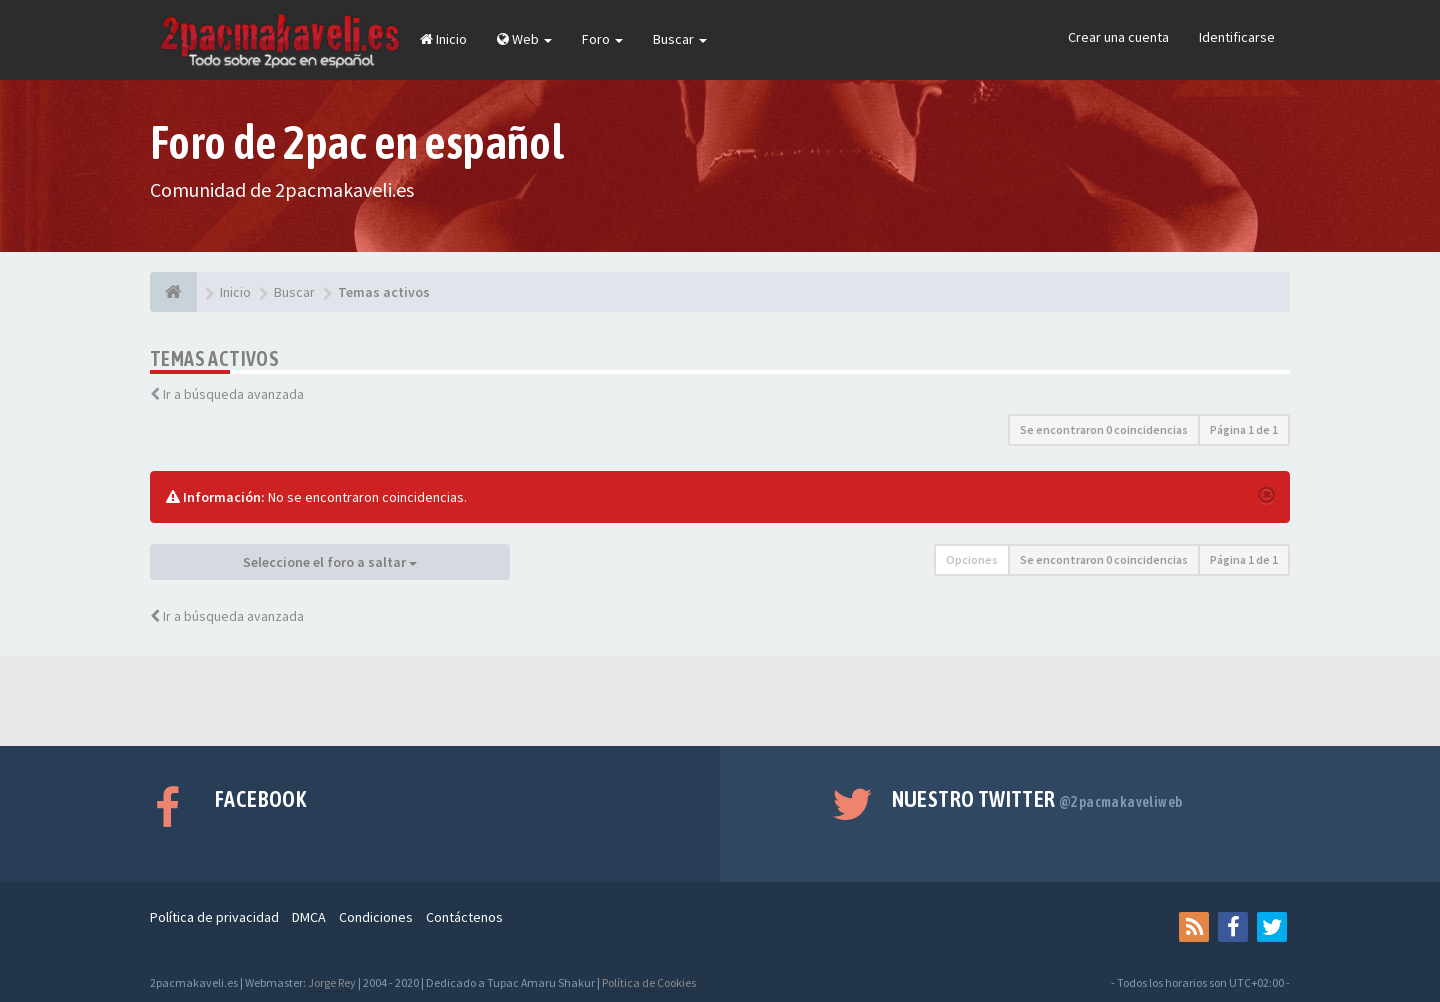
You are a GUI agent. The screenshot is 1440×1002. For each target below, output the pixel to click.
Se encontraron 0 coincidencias (1104, 429)
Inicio (443, 39)
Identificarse (1237, 37)
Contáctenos (464, 917)
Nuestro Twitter (1037, 799)
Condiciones (376, 917)
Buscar (680, 39)
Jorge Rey (332, 982)
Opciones (972, 559)
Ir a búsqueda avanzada (233, 394)
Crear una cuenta (1118, 37)
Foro (602, 39)
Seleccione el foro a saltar (330, 562)
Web (524, 39)
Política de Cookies (649, 982)
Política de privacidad (214, 917)
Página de (1244, 429)
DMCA (309, 917)
